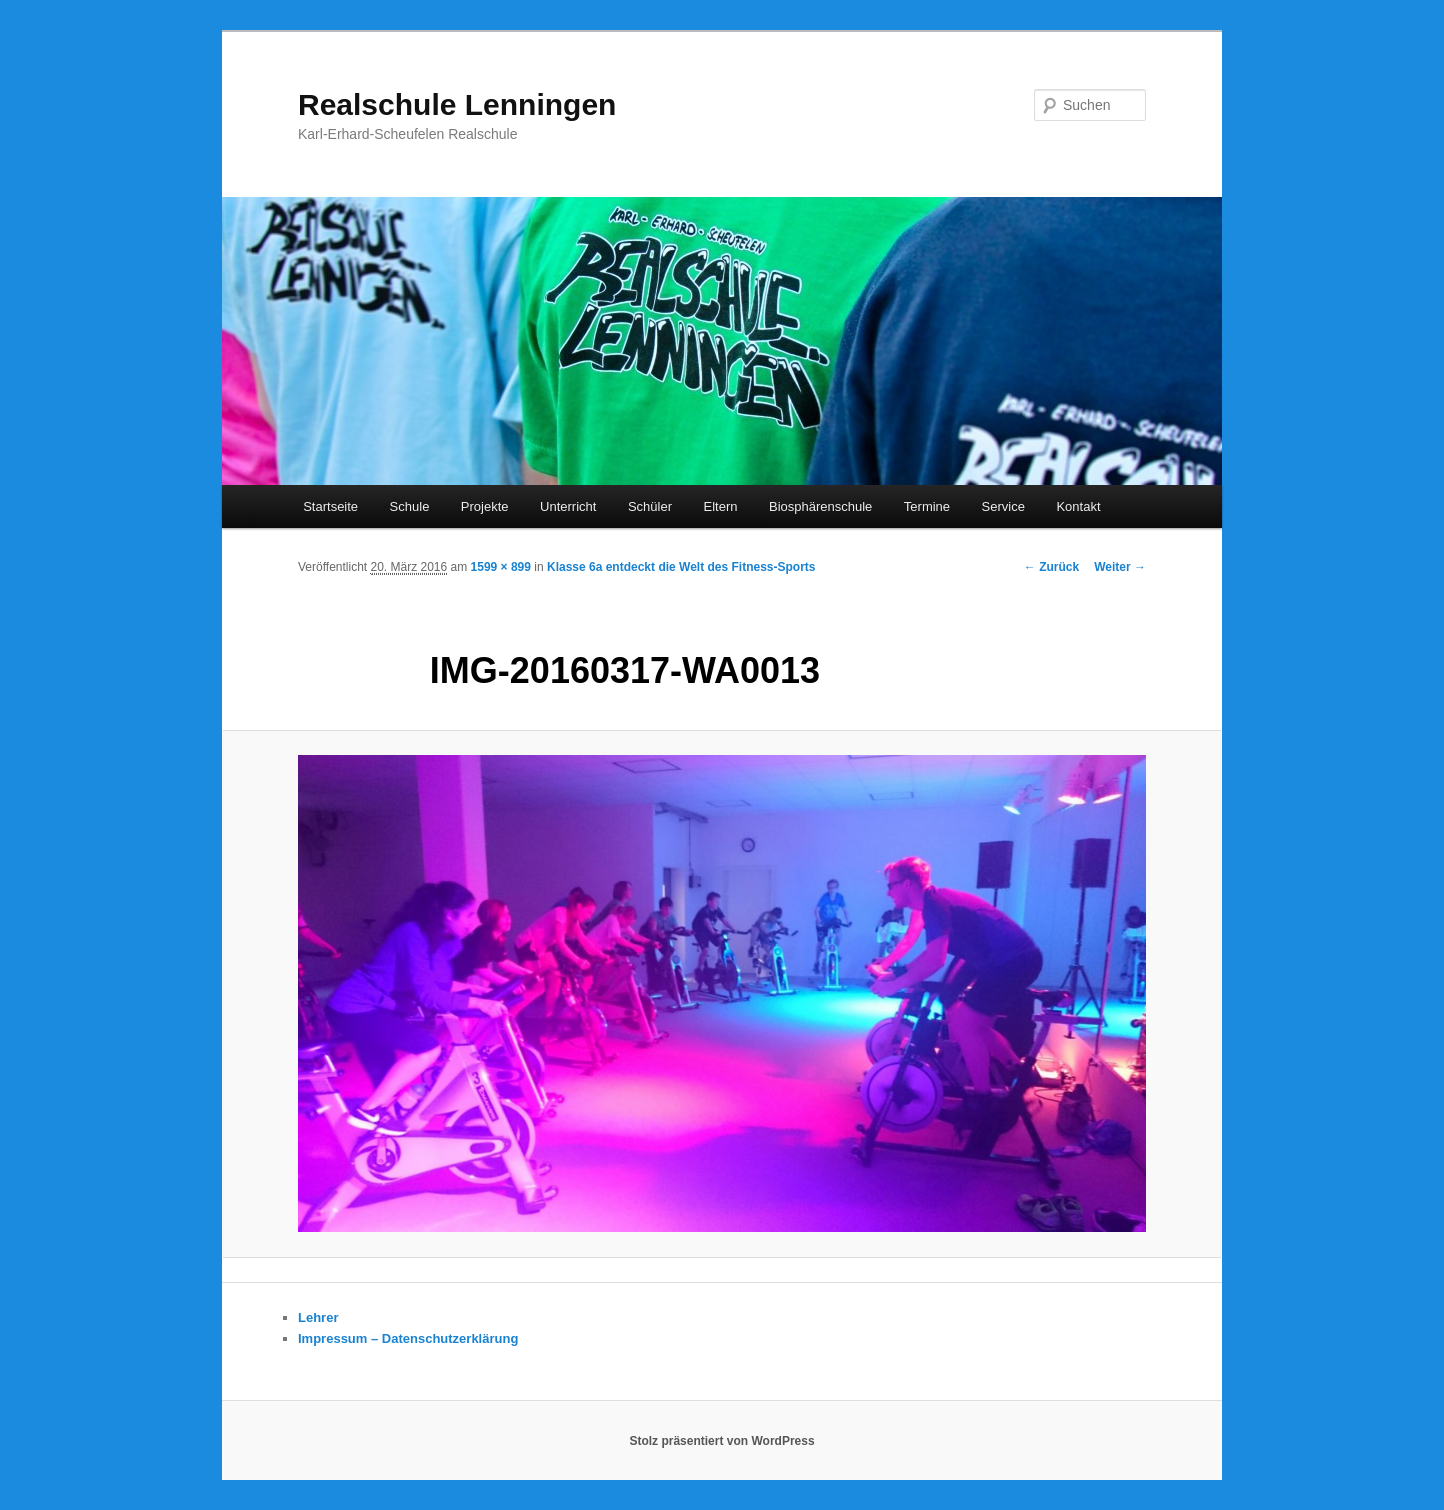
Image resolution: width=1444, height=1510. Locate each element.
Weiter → (1120, 567)
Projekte (485, 506)
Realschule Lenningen (457, 104)
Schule (410, 506)
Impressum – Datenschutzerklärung (408, 1338)
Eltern (721, 506)
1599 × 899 (501, 567)
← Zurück (1051, 567)
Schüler (650, 506)
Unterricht (568, 506)
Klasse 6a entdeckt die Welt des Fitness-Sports (681, 567)
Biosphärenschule (820, 506)
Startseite (330, 506)
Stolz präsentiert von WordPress (721, 1441)
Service (1003, 506)
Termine (927, 506)
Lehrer (318, 1317)
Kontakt (1078, 506)
